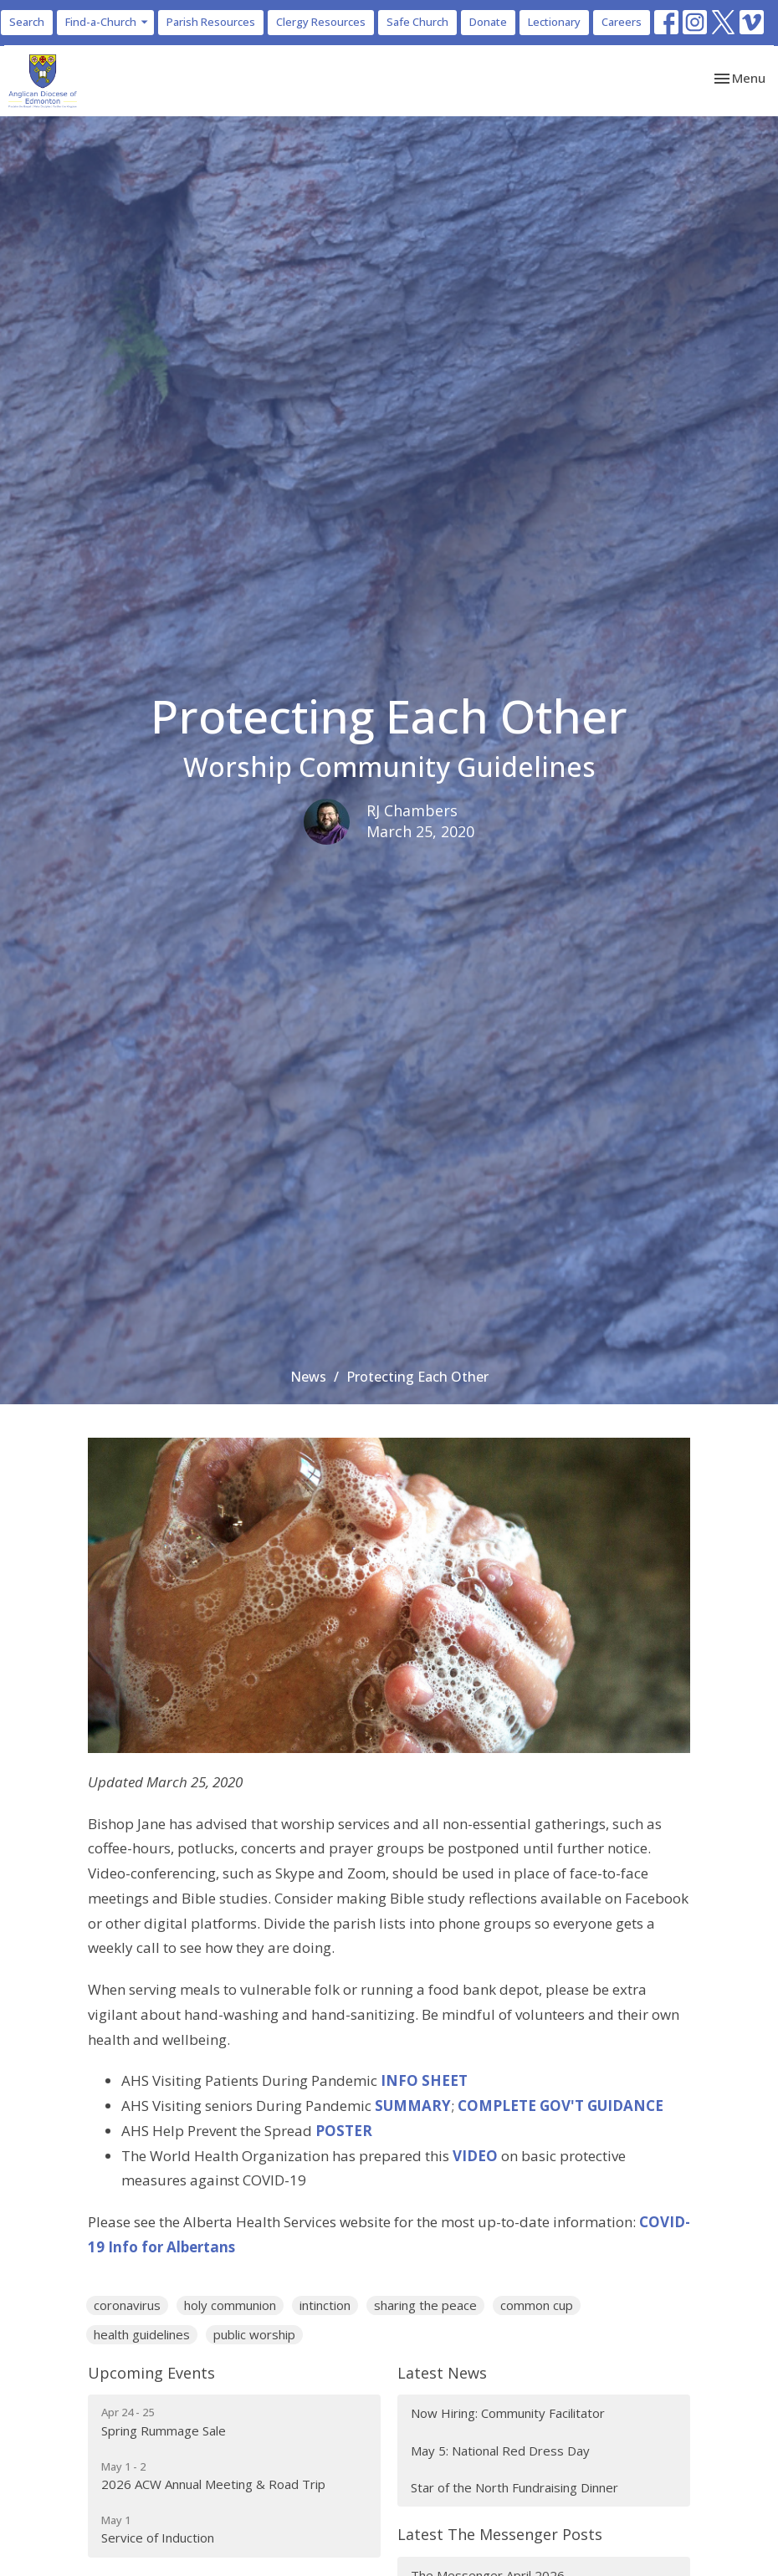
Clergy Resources (321, 21)
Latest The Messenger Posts (499, 2534)
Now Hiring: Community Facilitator (508, 2413)
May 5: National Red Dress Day (500, 2450)
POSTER (343, 2130)
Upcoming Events (151, 2373)
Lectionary (554, 21)
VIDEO (475, 2155)
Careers (621, 21)
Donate (488, 21)
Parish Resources (210, 21)
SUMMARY (413, 2105)
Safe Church (417, 21)
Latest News (442, 2373)
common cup (536, 2305)
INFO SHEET (424, 2080)
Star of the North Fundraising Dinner (514, 2487)
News (308, 1376)
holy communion (230, 2305)
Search (26, 21)
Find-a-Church (107, 21)
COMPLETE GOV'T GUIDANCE (560, 2105)
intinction (325, 2305)
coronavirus (127, 2305)
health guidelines (142, 2334)
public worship (254, 2334)
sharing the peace (425, 2305)
